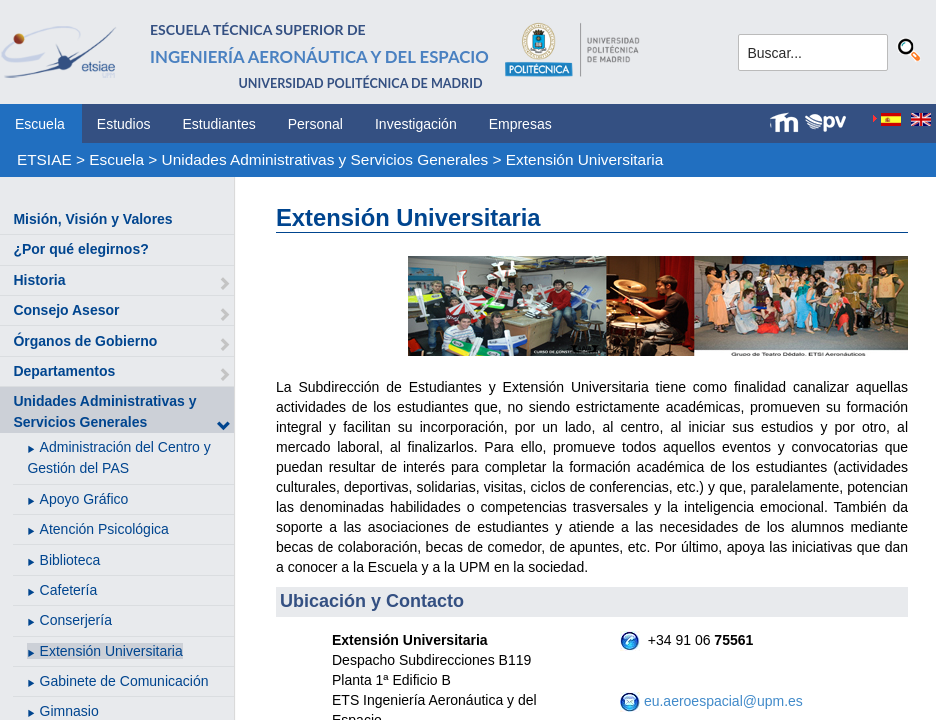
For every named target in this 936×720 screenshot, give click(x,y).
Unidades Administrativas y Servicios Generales (325, 159)
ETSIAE (44, 159)
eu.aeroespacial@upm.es (723, 701)
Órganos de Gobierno (85, 341)
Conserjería (76, 620)
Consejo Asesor (66, 310)
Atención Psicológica (104, 529)
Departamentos (64, 371)
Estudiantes (219, 124)
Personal (315, 124)
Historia (39, 280)
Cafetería (69, 590)
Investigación (416, 124)
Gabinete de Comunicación (124, 681)
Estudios (124, 124)
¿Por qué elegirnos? (80, 249)
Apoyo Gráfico (84, 499)
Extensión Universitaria (584, 159)
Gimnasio (69, 711)
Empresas (520, 124)
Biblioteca (70, 560)
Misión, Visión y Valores (92, 219)
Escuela (40, 124)
